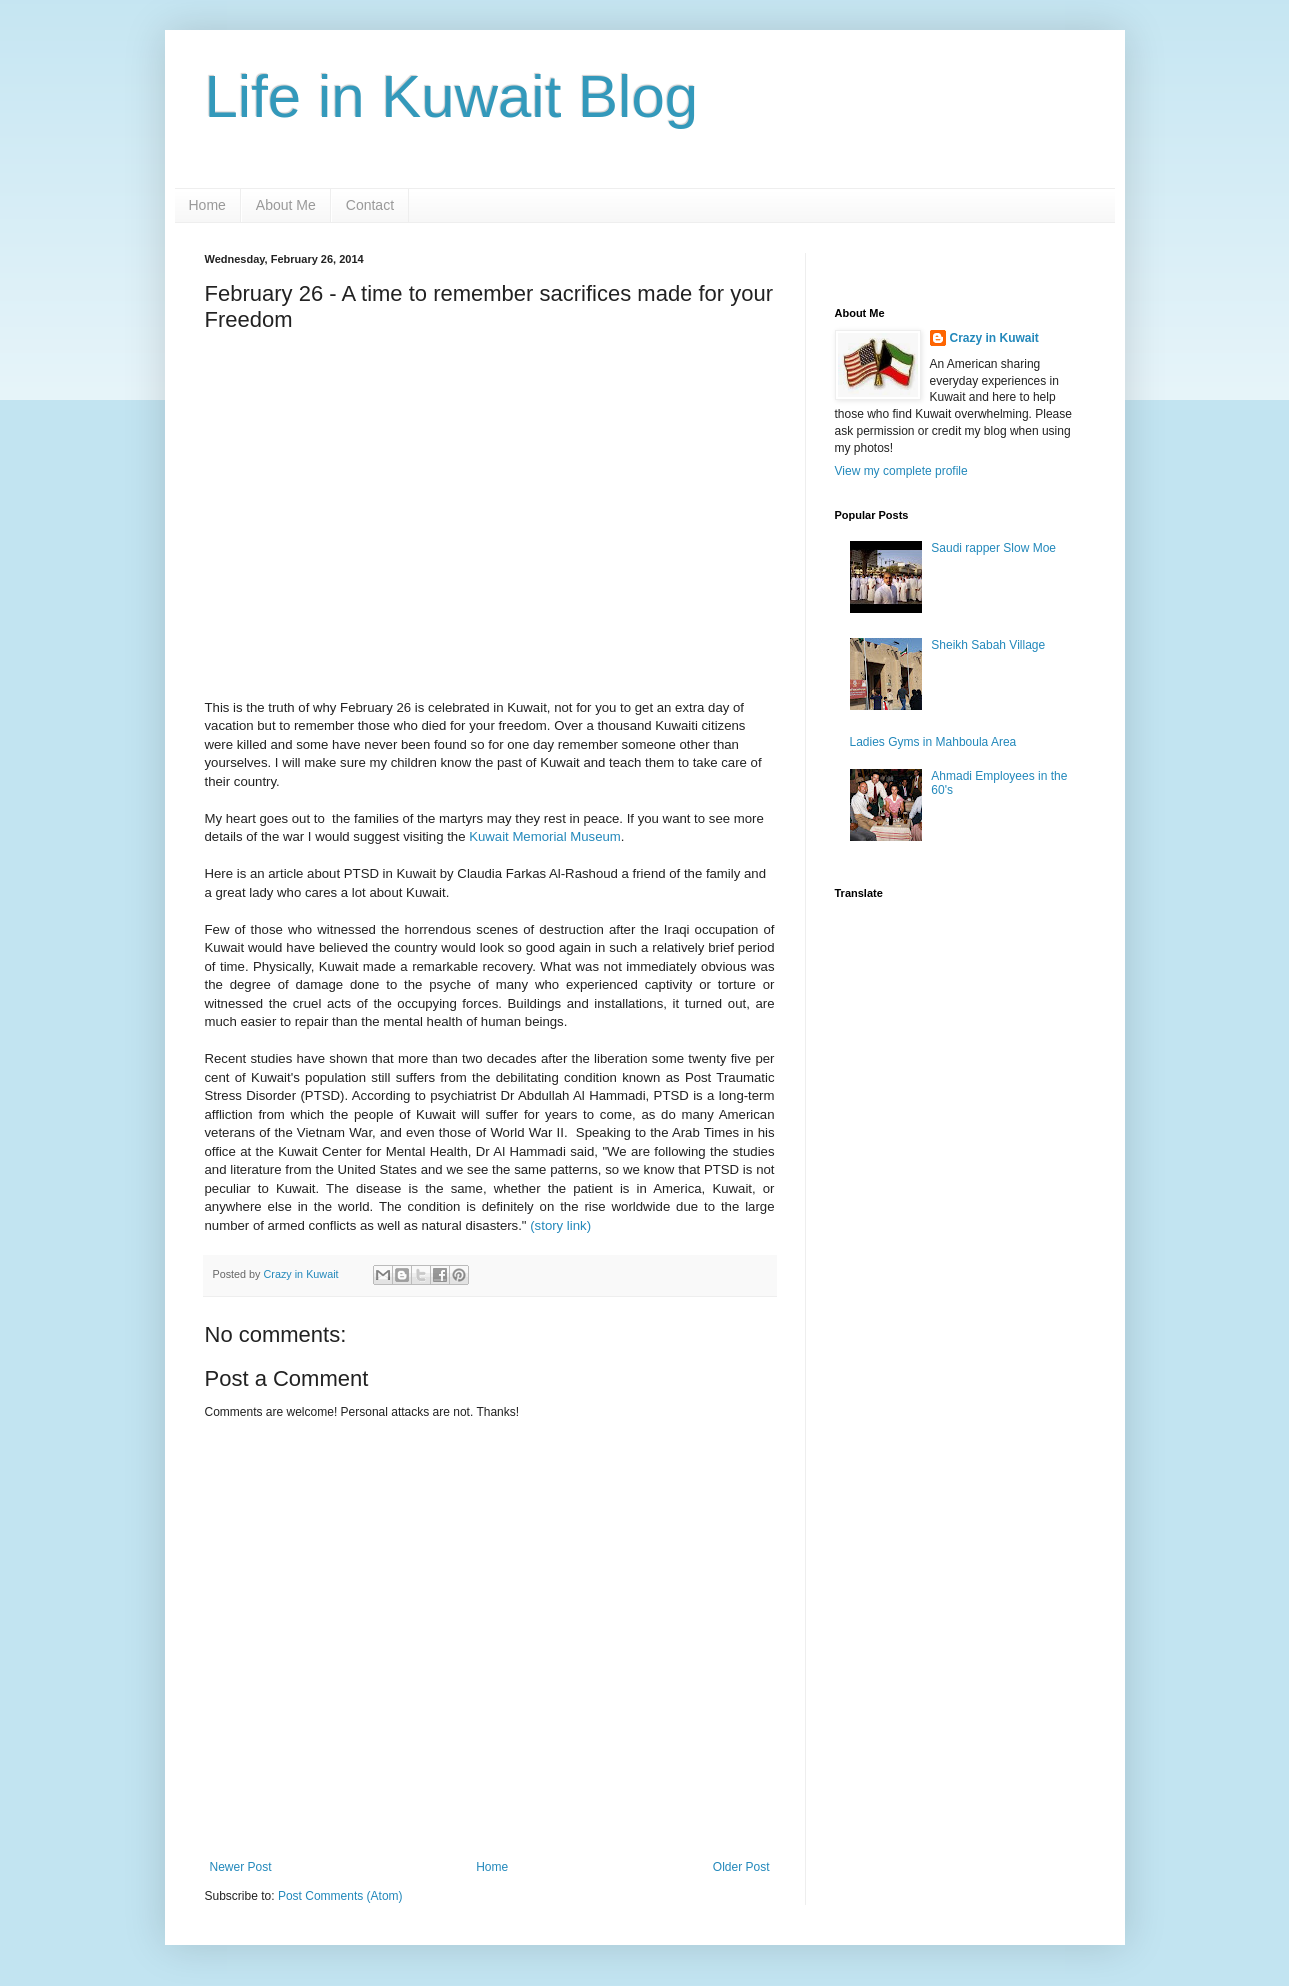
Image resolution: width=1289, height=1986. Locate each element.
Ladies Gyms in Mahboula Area (933, 742)
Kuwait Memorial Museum (545, 836)
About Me (286, 205)
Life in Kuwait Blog (452, 96)
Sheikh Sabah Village (988, 645)
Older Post (741, 1867)
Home (207, 205)
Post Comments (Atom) (340, 1896)
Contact (370, 205)
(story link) (559, 1225)
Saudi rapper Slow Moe (993, 548)
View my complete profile (901, 471)
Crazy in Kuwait (994, 338)
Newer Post (241, 1867)
